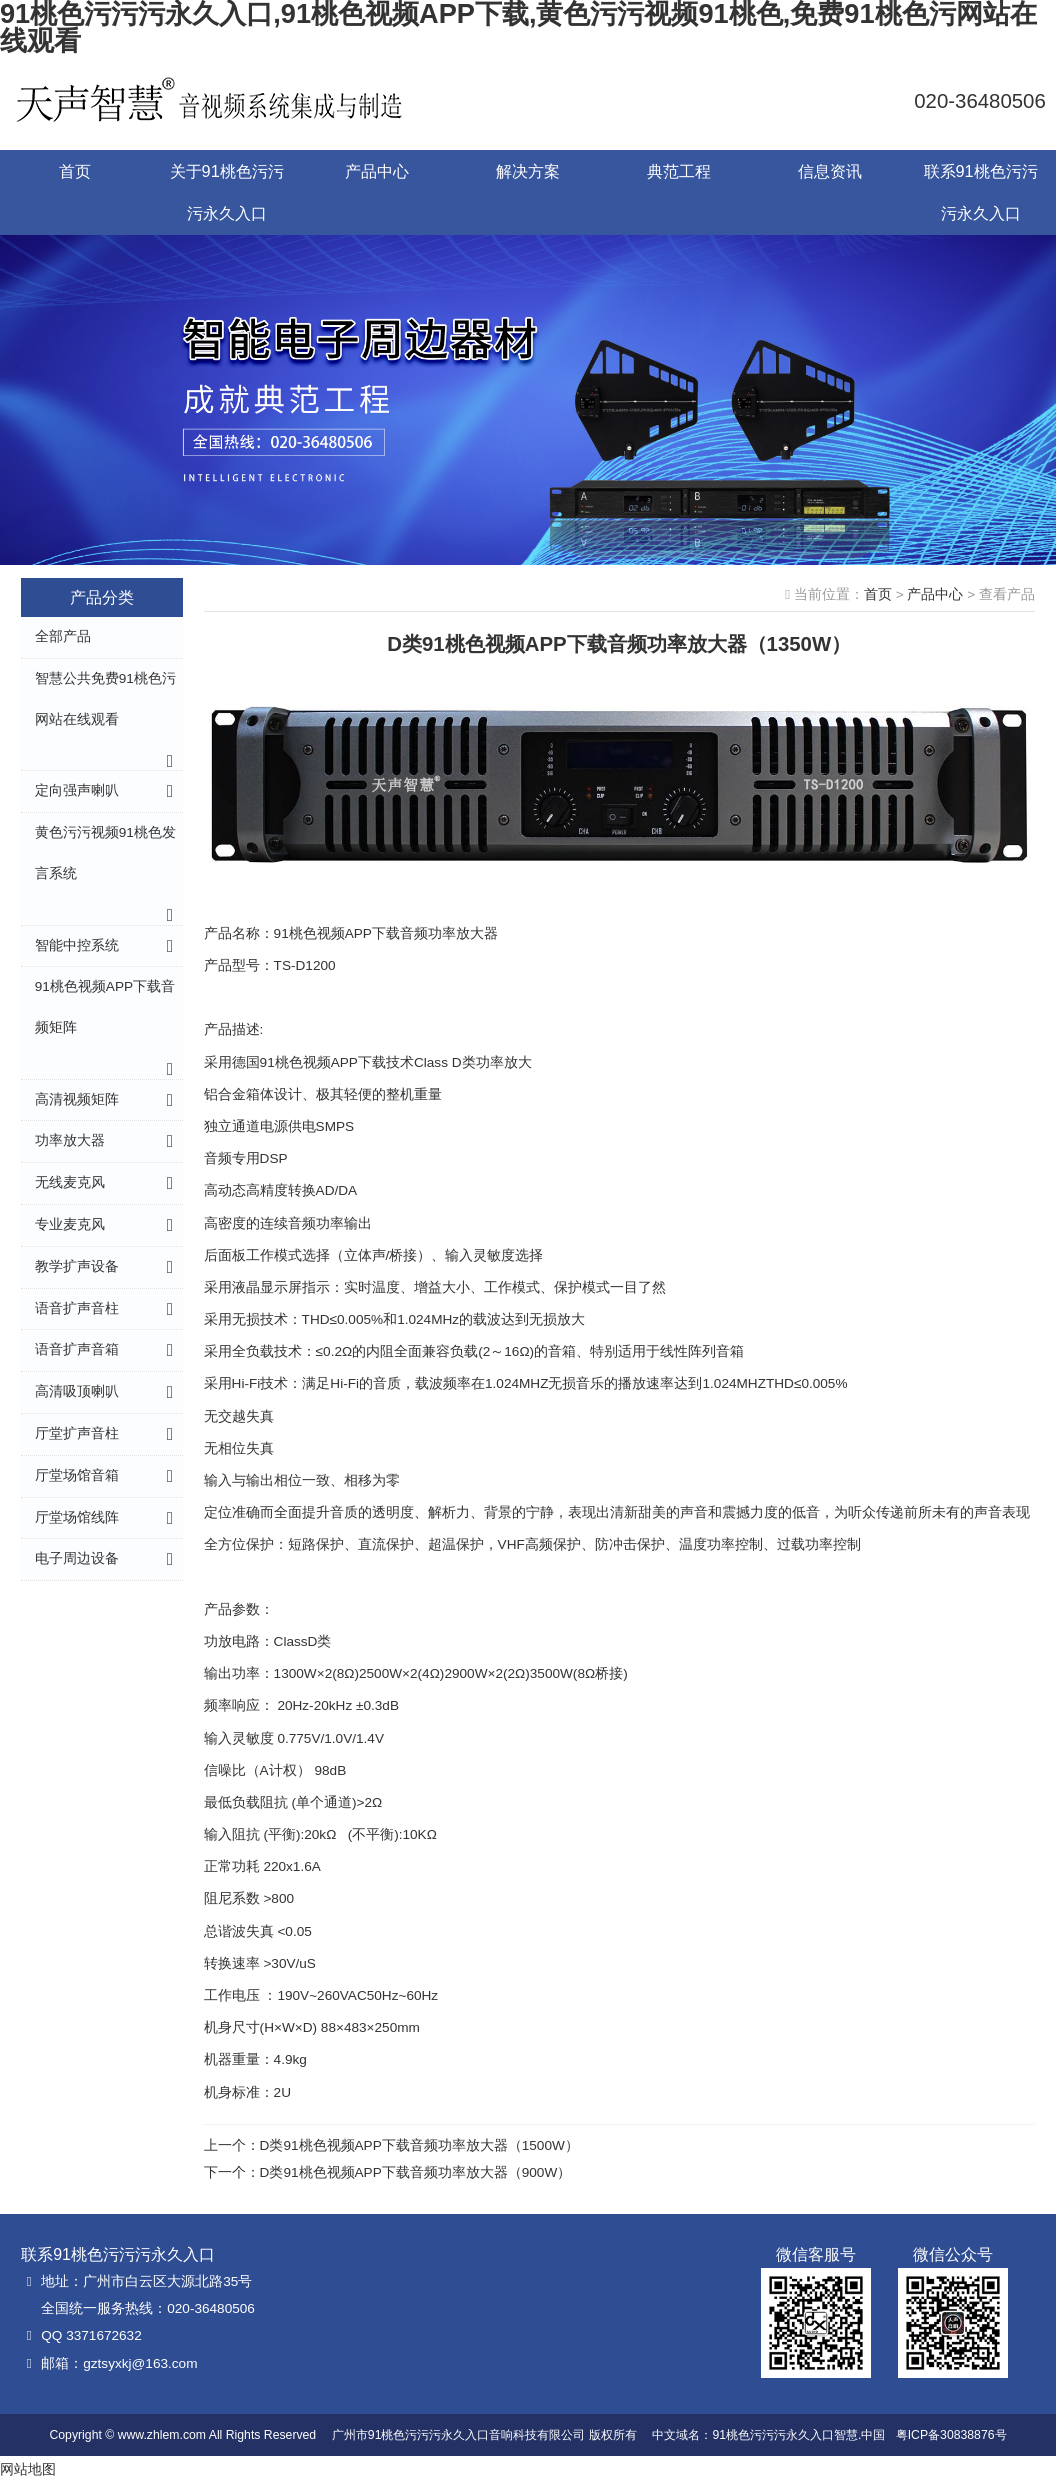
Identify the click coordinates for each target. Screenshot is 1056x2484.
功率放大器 (70, 1140)
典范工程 (679, 171)
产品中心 (377, 171)
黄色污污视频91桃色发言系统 (105, 853)
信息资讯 (830, 171)
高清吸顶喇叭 (77, 1391)
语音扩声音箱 (77, 1349)
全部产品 (63, 636)
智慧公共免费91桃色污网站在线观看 (105, 699)
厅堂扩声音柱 (77, 1433)
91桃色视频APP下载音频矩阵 (105, 1007)
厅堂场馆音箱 (77, 1475)
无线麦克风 (70, 1182)
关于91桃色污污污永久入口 (227, 192)
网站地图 (28, 2469)
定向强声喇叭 (77, 790)
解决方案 (528, 171)
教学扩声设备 (77, 1266)
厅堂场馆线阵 (77, 1517)
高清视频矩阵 (77, 1099)
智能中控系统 (77, 945)
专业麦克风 (70, 1224)
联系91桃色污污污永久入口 (981, 192)
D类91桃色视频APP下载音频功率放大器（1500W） (419, 2145)
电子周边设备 (77, 1558)
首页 (75, 171)
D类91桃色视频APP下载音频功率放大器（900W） (416, 2172)
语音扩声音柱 (77, 1308)
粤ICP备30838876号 (951, 2435)
